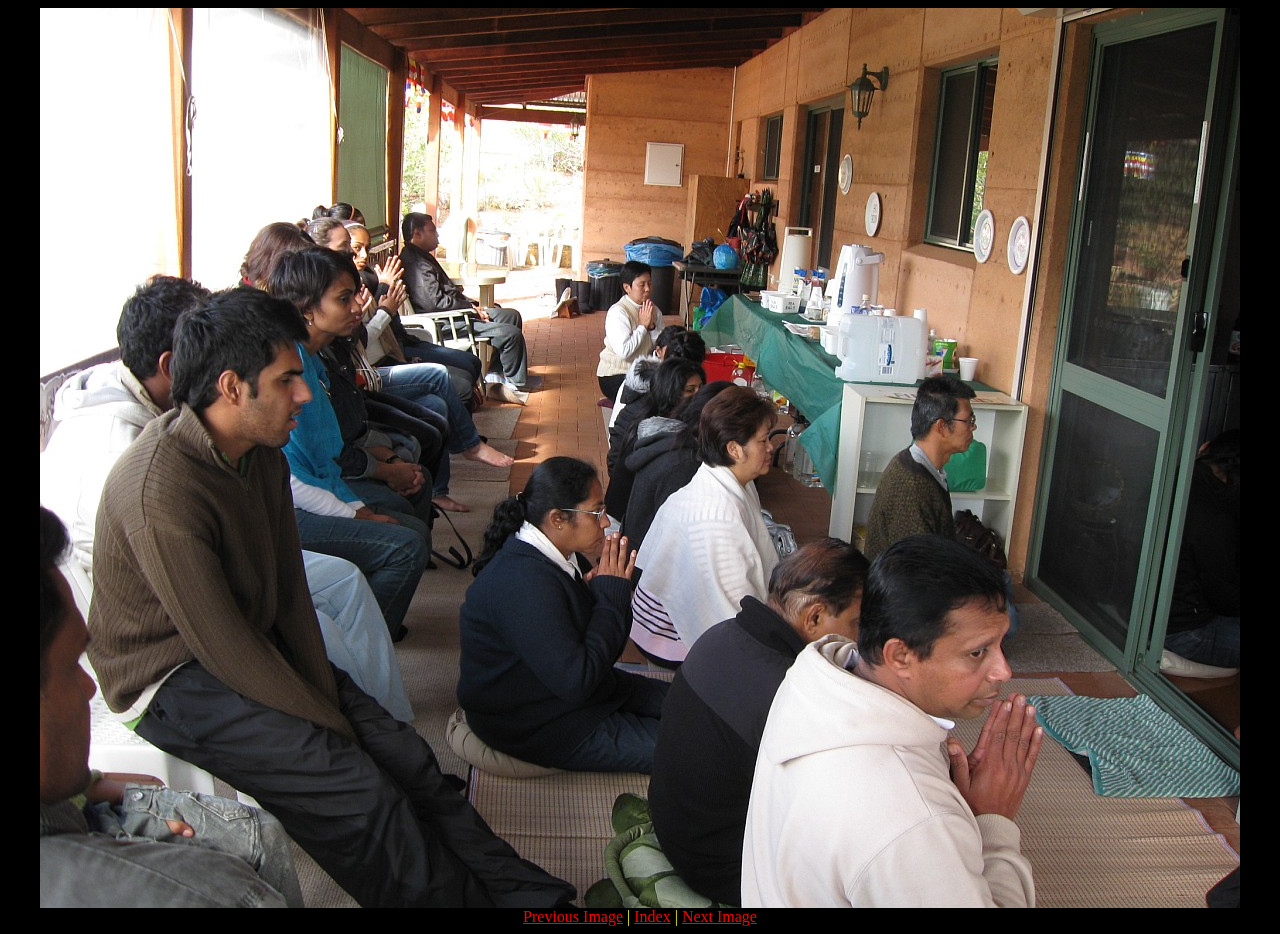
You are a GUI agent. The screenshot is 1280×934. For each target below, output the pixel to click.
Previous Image (573, 916)
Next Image (719, 916)
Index (652, 916)
